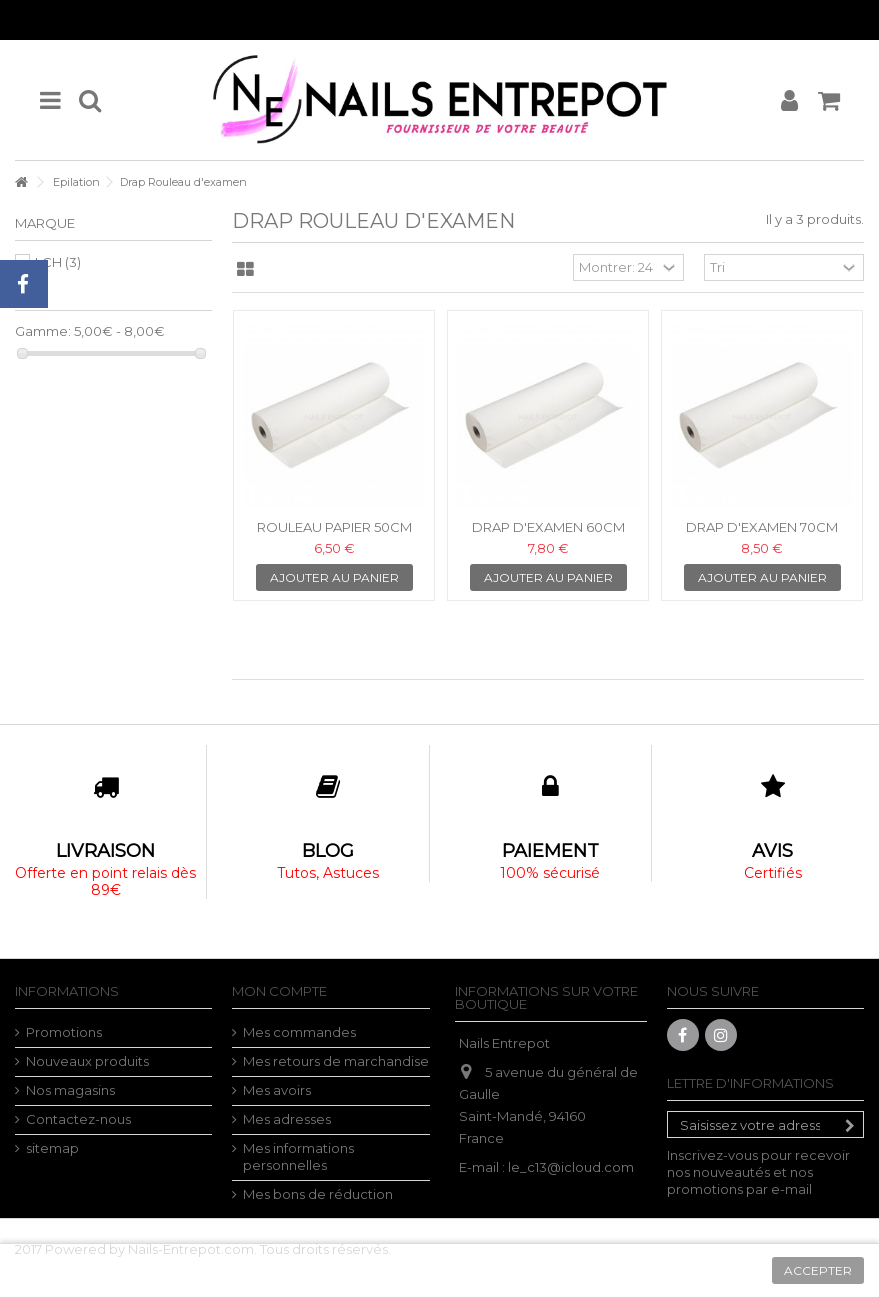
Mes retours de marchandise (336, 1061)
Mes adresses (287, 1119)
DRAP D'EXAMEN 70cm (762, 527)
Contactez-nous (78, 1119)
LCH (58, 262)
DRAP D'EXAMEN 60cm (548, 527)
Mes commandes (299, 1032)
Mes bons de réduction (318, 1194)
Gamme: (43, 331)
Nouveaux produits (87, 1061)
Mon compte (279, 991)
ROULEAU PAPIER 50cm (334, 527)
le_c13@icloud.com (571, 1167)
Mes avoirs (277, 1090)
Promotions (64, 1032)
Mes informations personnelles (298, 1156)
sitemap (52, 1148)
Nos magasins (70, 1090)
